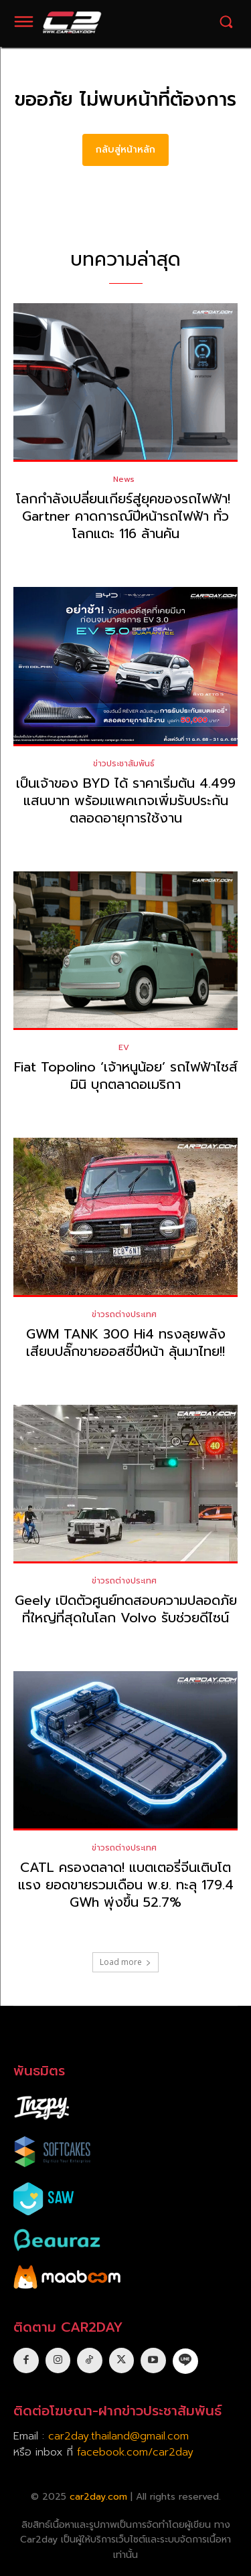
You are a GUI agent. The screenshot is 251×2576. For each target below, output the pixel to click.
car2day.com (98, 2497)
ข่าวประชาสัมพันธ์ (124, 764)
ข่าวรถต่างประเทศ (124, 1314)
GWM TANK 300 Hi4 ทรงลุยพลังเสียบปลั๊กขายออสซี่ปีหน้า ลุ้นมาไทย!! (126, 1342)
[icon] (185, 2360)
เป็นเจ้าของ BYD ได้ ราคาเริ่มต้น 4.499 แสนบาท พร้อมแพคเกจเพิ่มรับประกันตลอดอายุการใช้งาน (126, 800)
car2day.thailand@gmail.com (118, 2436)
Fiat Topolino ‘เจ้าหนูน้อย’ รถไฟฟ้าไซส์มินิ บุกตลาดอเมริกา (126, 1075)
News (124, 479)
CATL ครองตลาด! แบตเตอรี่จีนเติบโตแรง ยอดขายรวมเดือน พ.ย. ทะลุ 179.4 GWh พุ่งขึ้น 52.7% (126, 1884)
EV (123, 1047)
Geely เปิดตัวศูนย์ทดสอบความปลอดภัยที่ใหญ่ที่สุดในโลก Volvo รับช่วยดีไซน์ (126, 1609)
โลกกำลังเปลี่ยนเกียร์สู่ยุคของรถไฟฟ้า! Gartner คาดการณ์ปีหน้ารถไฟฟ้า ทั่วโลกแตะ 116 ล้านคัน (125, 516)
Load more (125, 1962)
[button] (226, 21)
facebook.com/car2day (135, 2452)
